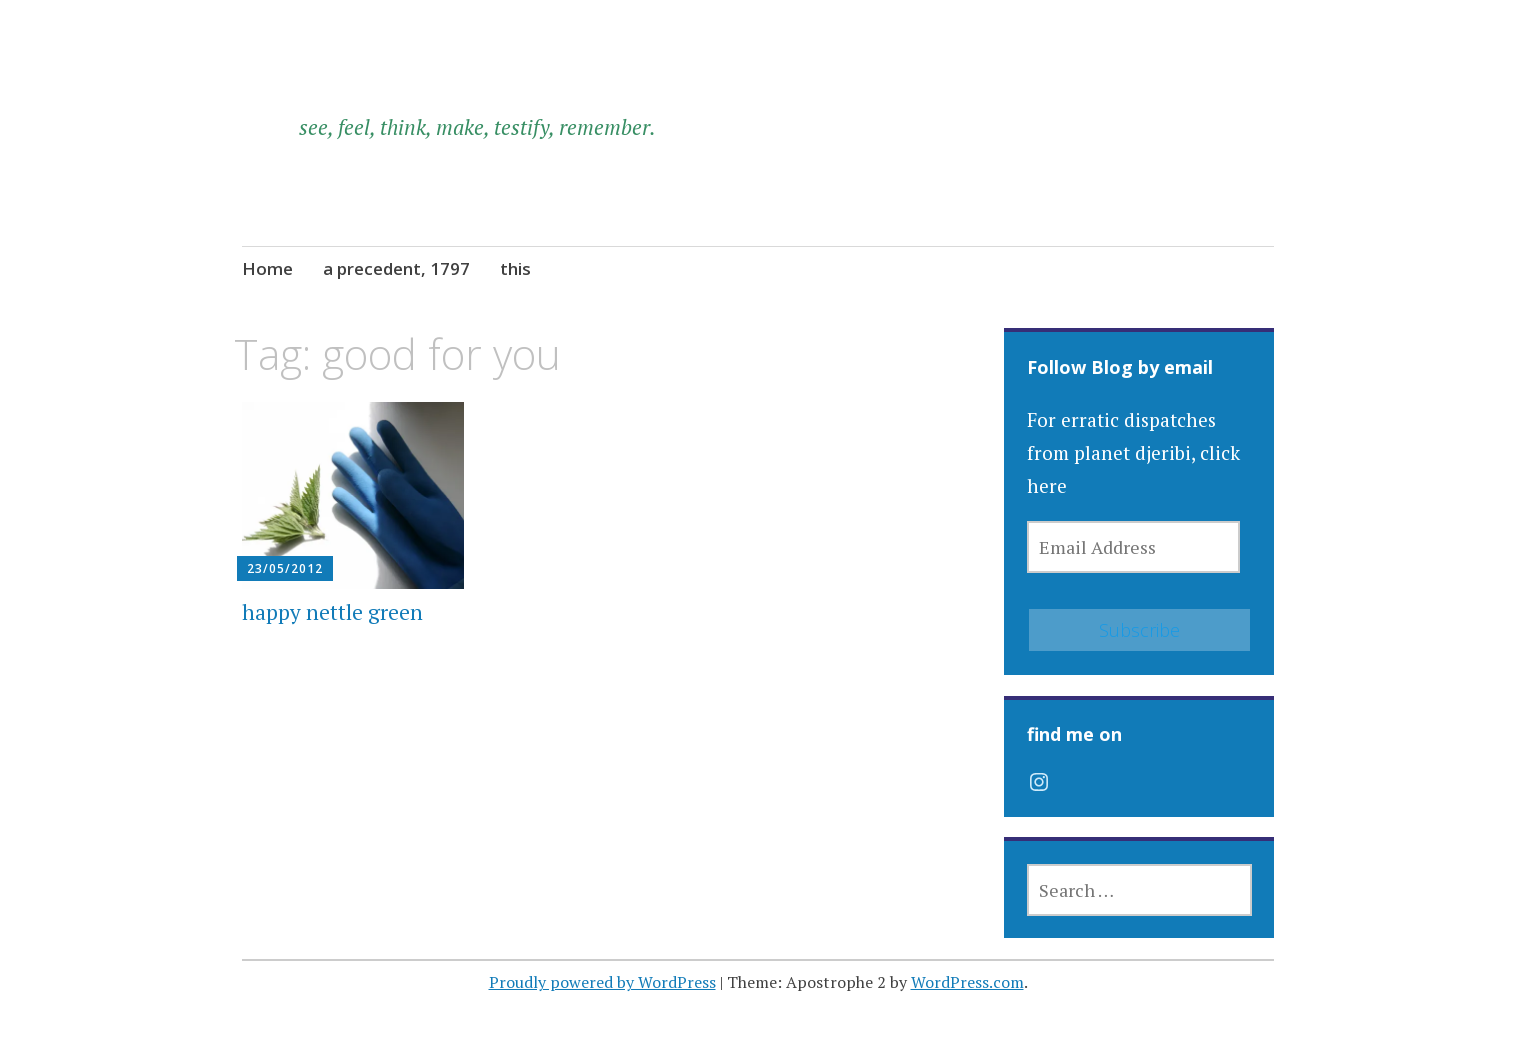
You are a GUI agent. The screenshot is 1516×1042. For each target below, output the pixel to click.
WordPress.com (967, 982)
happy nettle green (332, 612)
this (515, 268)
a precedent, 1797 (396, 268)
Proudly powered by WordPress (602, 982)
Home (267, 268)
